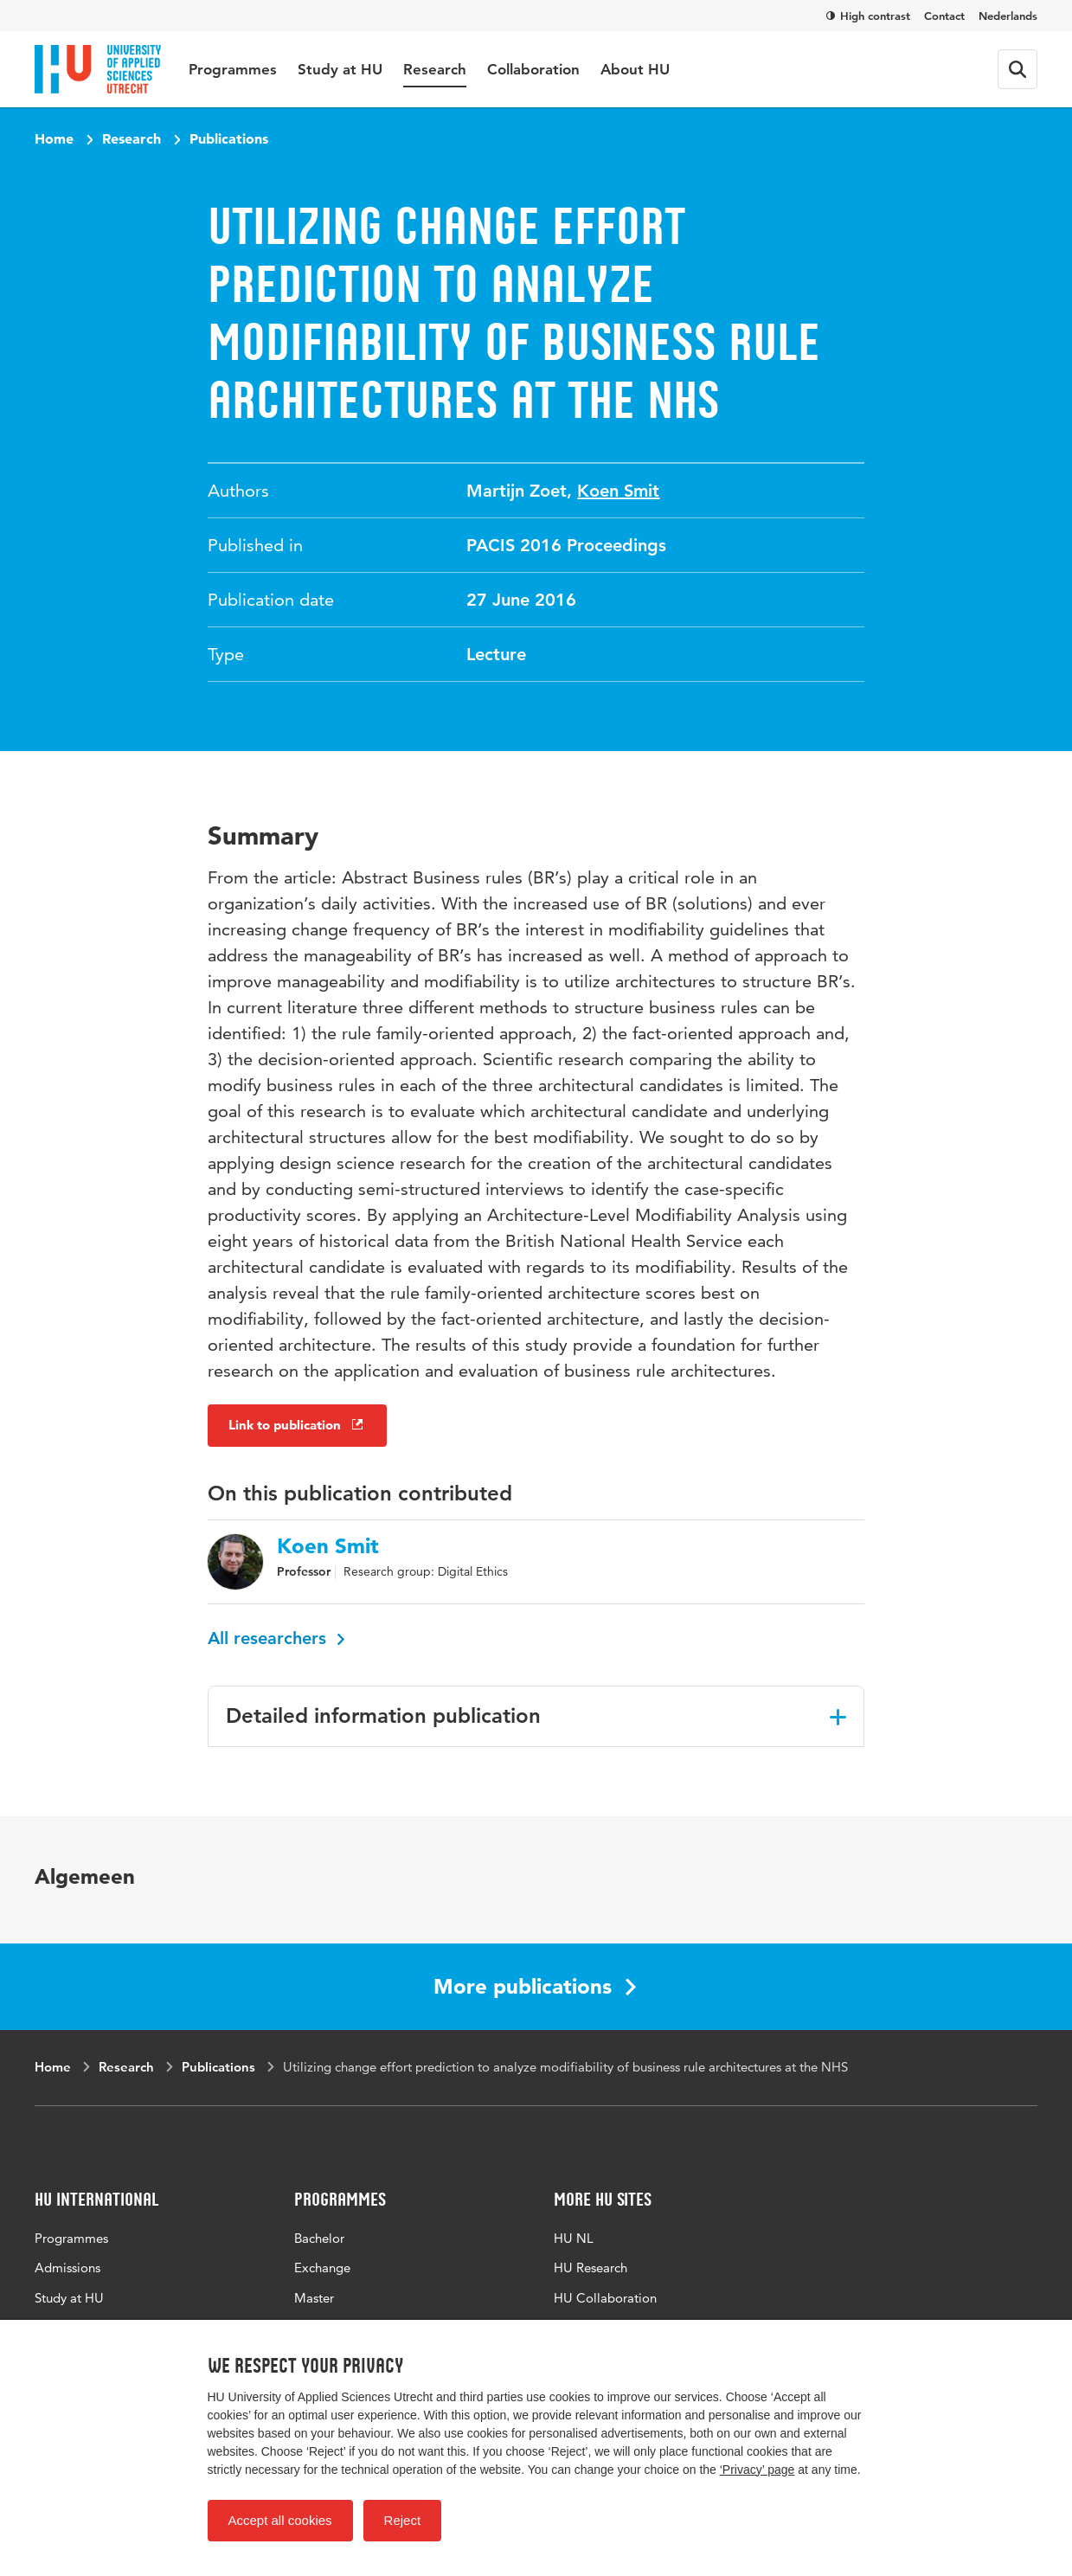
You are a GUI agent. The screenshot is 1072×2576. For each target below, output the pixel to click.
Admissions (67, 2267)
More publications (534, 1986)
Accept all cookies (280, 2520)
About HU (635, 69)
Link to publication (297, 1424)
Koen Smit (618, 490)
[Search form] (1017, 69)
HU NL (574, 2238)
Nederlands (1008, 15)
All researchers (276, 1638)
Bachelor (319, 2238)
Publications (228, 138)
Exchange (322, 2267)
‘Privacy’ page (757, 2469)
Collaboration (533, 69)
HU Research (590, 2267)
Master (314, 2298)
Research (434, 69)
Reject (402, 2520)
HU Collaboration (605, 2298)
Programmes (233, 69)
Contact (944, 15)
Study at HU (340, 69)
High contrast (868, 15)
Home (54, 138)
